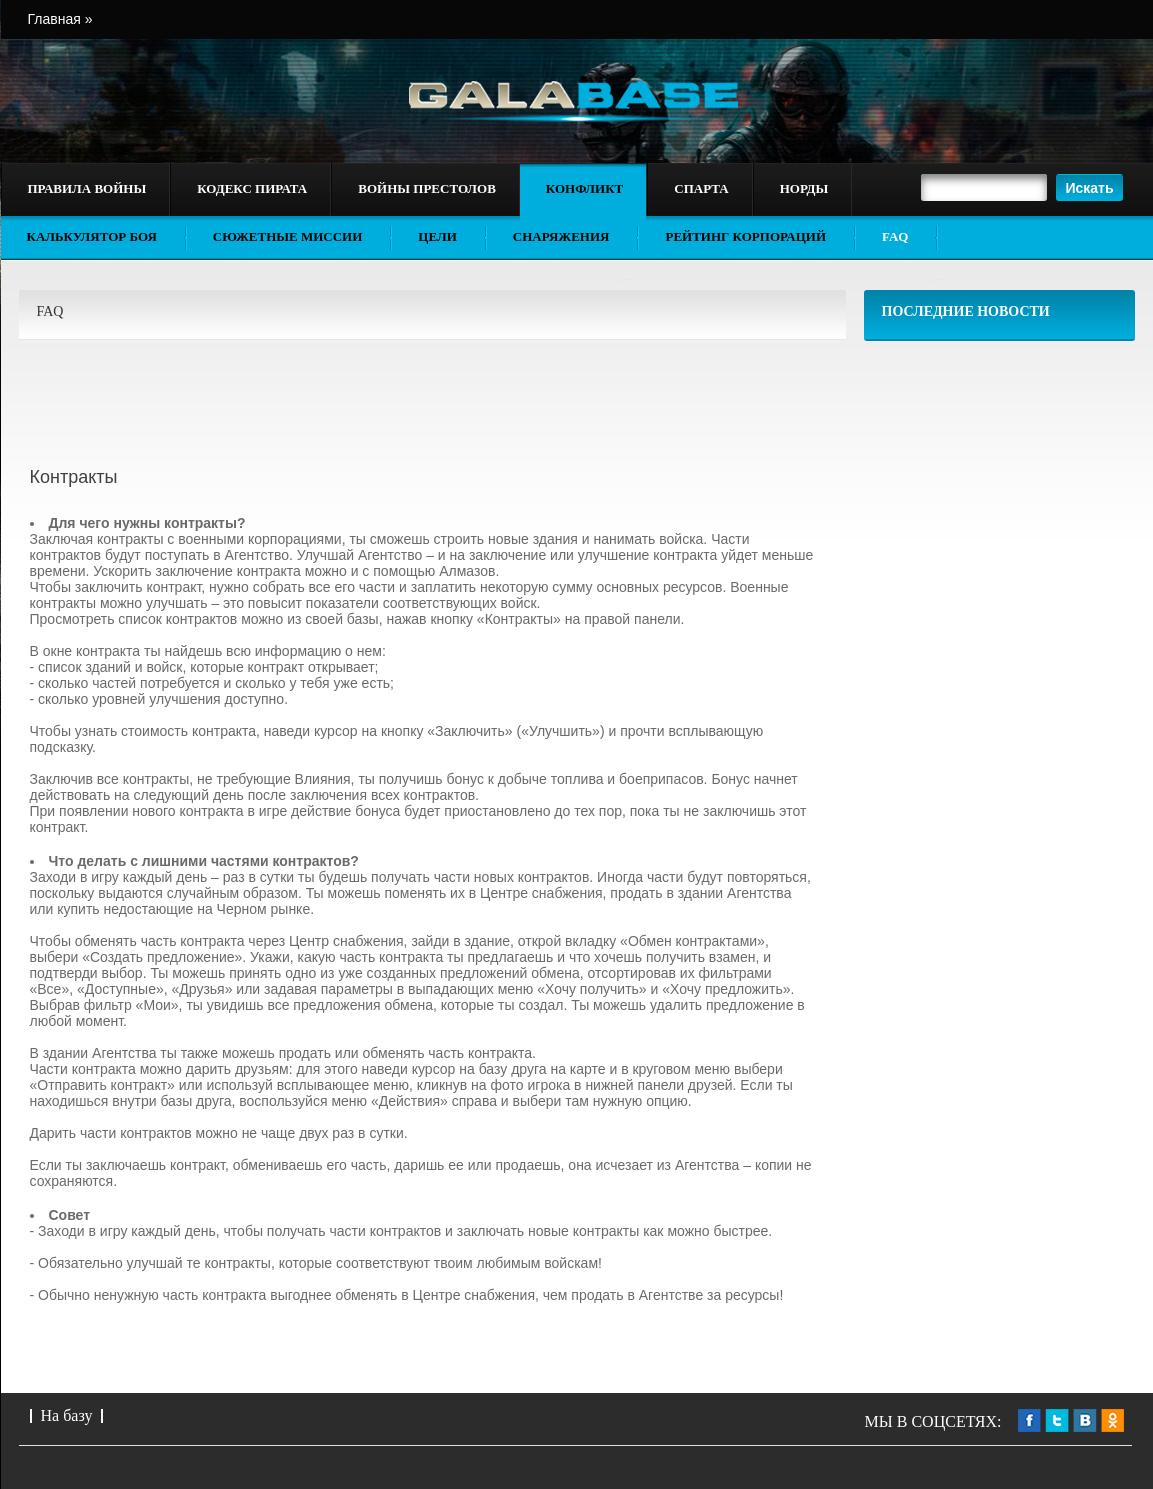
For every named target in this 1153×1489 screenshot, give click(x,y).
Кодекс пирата (252, 188)
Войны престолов (427, 188)
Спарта (701, 188)
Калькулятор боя (92, 236)
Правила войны (87, 188)
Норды (804, 188)
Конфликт (584, 188)
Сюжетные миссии (288, 236)
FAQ (895, 236)
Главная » (60, 19)
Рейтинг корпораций (745, 236)
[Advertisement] (1000, 481)
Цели (437, 236)
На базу (67, 1415)
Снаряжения (561, 236)
